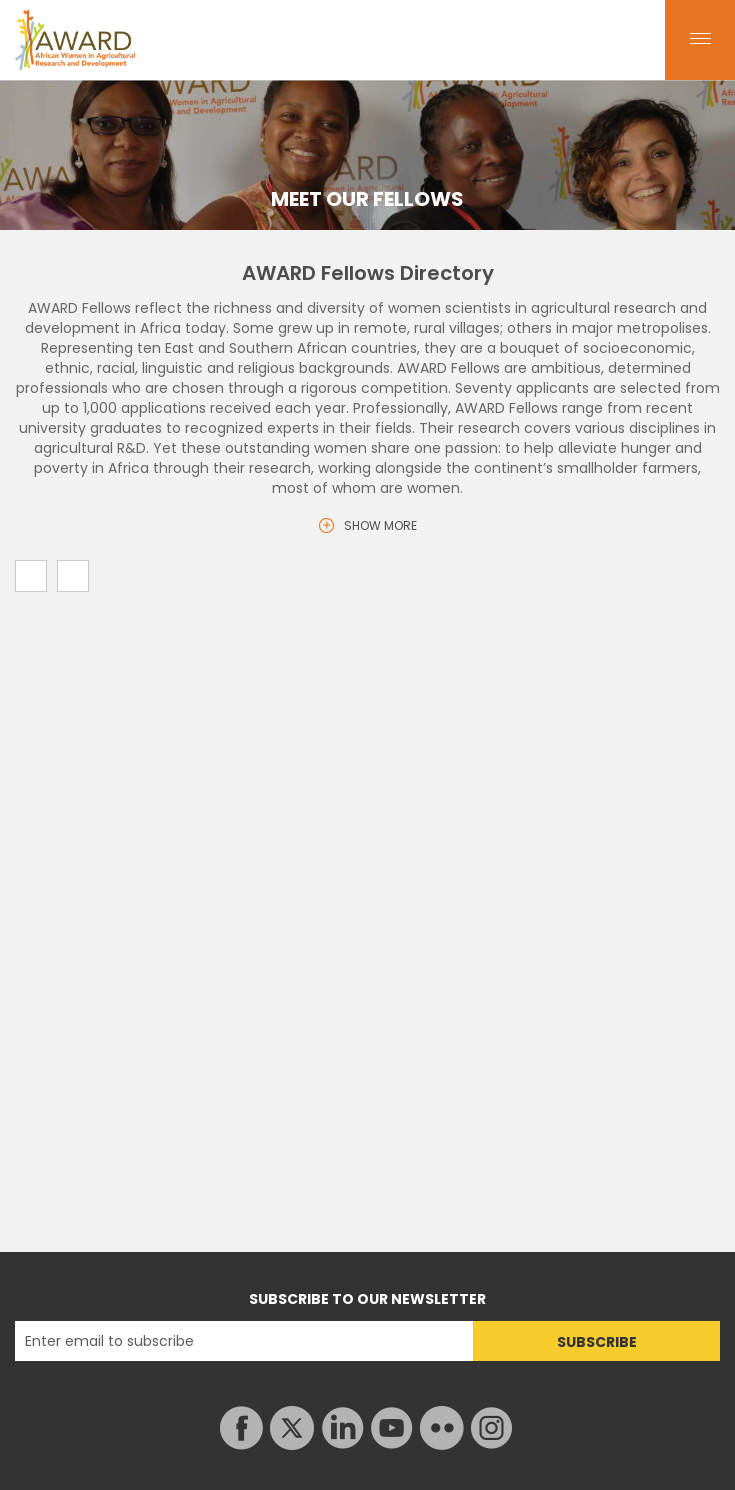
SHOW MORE (380, 525)
